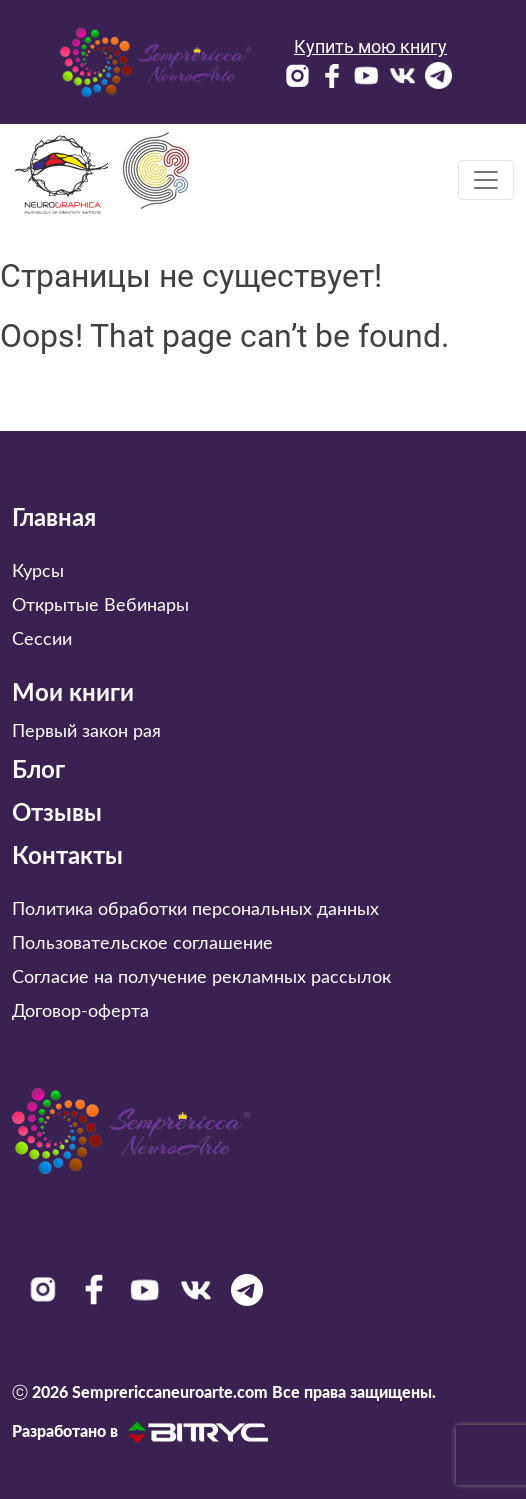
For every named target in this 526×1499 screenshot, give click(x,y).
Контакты (67, 857)
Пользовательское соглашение (142, 944)
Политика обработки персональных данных (195, 910)
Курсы (38, 572)
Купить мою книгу (370, 46)
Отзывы (57, 814)
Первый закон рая (86, 732)
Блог (38, 771)
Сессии (42, 640)
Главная (54, 519)
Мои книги (73, 694)
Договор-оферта (80, 1012)
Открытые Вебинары (100, 606)
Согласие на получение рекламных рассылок (201, 978)
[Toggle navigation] (486, 180)
